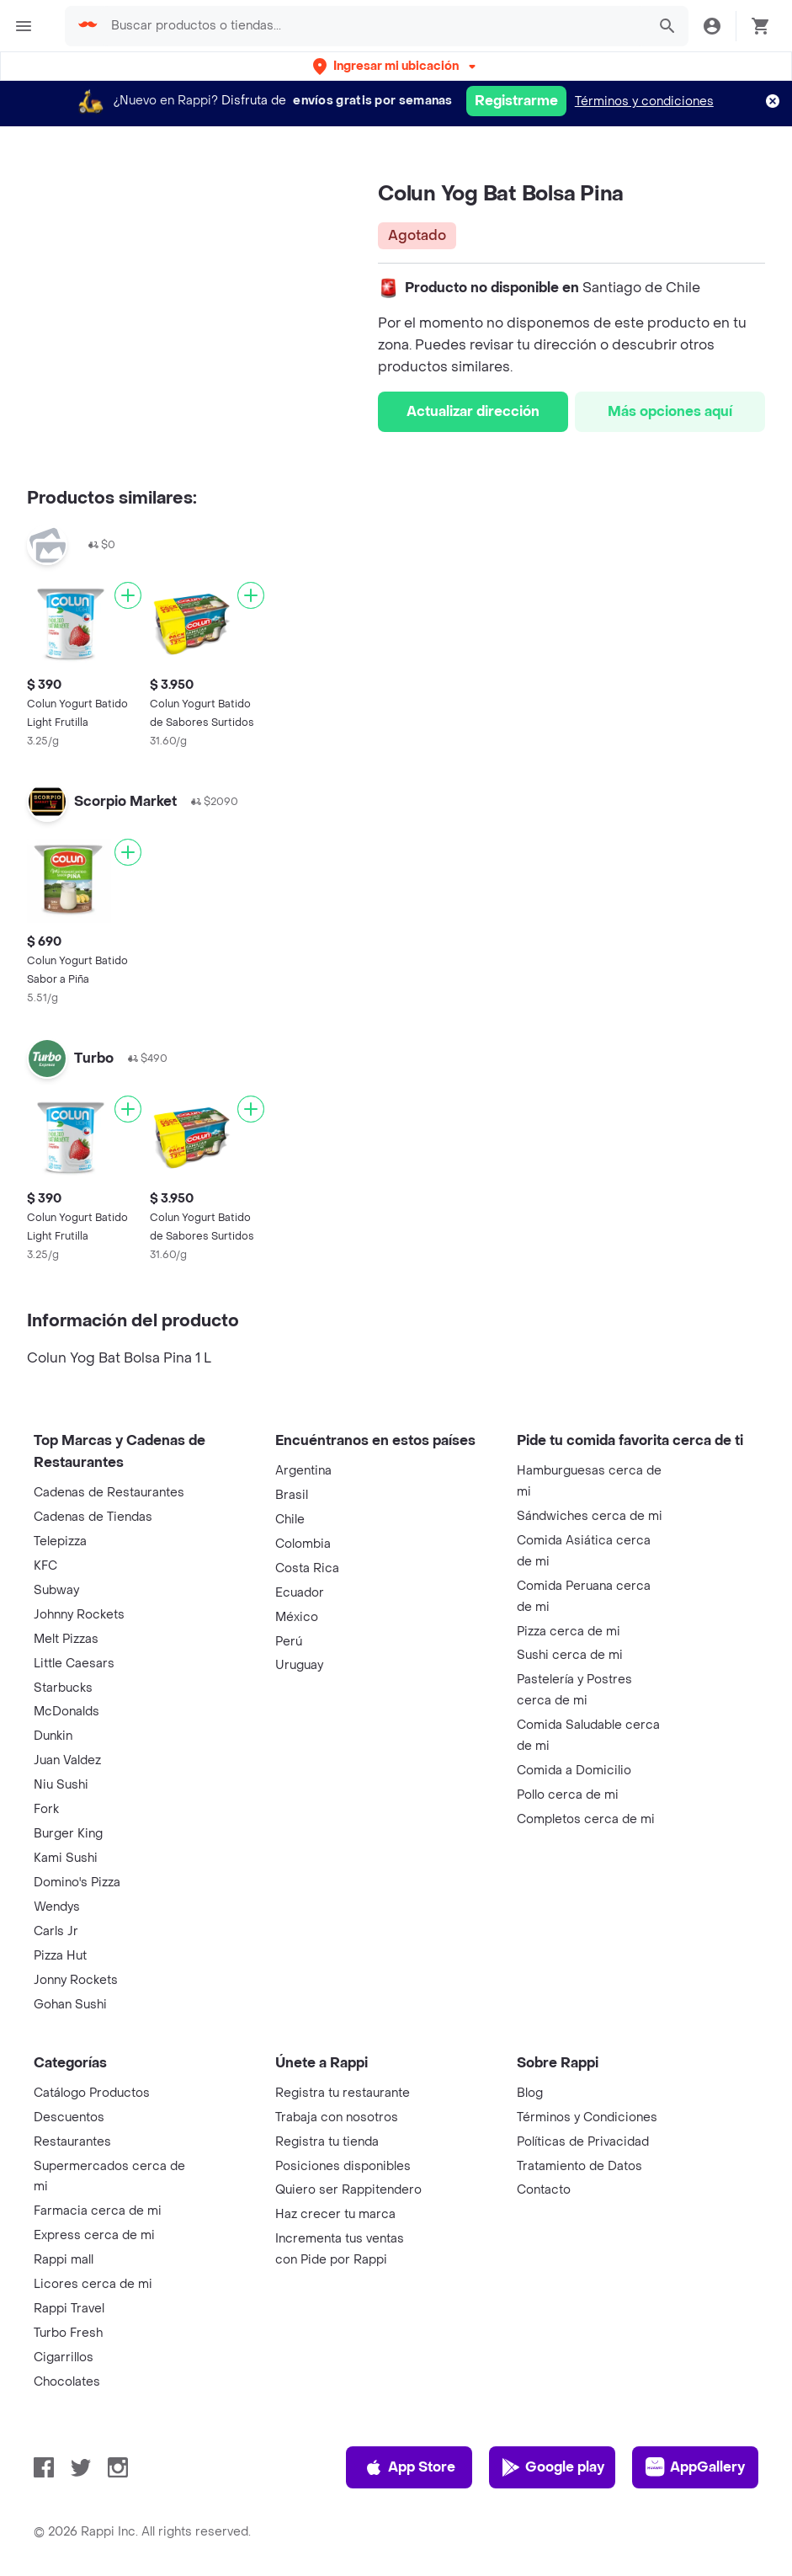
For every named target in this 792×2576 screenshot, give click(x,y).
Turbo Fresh (68, 2333)
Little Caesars (74, 1664)
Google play (552, 2467)
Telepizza (60, 1541)
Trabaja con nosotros (336, 2117)
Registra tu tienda (327, 2142)
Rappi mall (63, 2260)
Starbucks (63, 1688)
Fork (46, 1809)
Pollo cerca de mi (568, 1795)
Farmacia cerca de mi (98, 2211)
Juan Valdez (67, 1760)
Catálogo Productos (92, 2093)
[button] (396, 66)
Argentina (303, 1471)
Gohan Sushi (70, 2005)
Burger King (68, 1834)
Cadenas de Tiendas (93, 1517)
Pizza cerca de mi (568, 1632)
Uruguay (299, 1665)
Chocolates (67, 2382)
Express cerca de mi (94, 2235)
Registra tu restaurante (342, 2093)
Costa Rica (307, 1568)
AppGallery (695, 2467)
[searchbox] (373, 26)
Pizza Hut (60, 1956)
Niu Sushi (61, 1785)
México (296, 1617)
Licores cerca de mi (93, 2284)
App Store (409, 2467)
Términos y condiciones (644, 101)
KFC (45, 1566)
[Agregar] (127, 595)
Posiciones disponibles (343, 2166)
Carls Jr (56, 1931)
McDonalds (66, 1712)
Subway (56, 1590)
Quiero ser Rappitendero (348, 2190)
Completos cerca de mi (586, 1819)
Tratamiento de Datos (579, 2166)
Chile (290, 1520)
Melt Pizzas (66, 1639)
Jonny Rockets (76, 1980)
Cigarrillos (63, 2357)
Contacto (544, 2190)
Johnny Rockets (79, 1615)
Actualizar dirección (473, 411)
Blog (530, 2093)
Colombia (303, 1544)
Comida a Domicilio (574, 1771)
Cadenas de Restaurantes (109, 1493)
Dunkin (53, 1736)
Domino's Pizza (77, 1883)
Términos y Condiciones (587, 2117)
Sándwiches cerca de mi (589, 1516)
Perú (288, 1642)
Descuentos (69, 2117)
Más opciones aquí (670, 411)
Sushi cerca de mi (570, 1655)
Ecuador (299, 1593)
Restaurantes (72, 2142)
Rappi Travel (69, 2309)
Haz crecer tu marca (335, 2214)
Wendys (57, 1907)
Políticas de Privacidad (583, 2142)
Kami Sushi (66, 1858)
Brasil (291, 1495)
